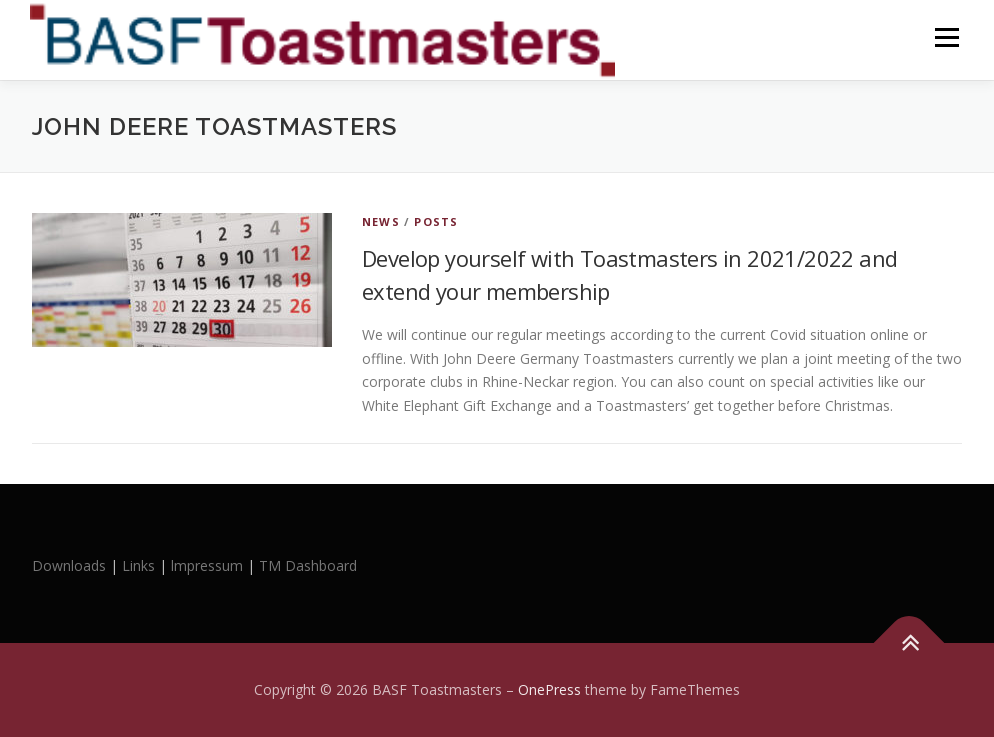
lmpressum (207, 565)
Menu (946, 37)
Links (138, 565)
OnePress (549, 689)
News (381, 221)
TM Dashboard (308, 565)
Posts (436, 221)
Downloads (71, 565)
